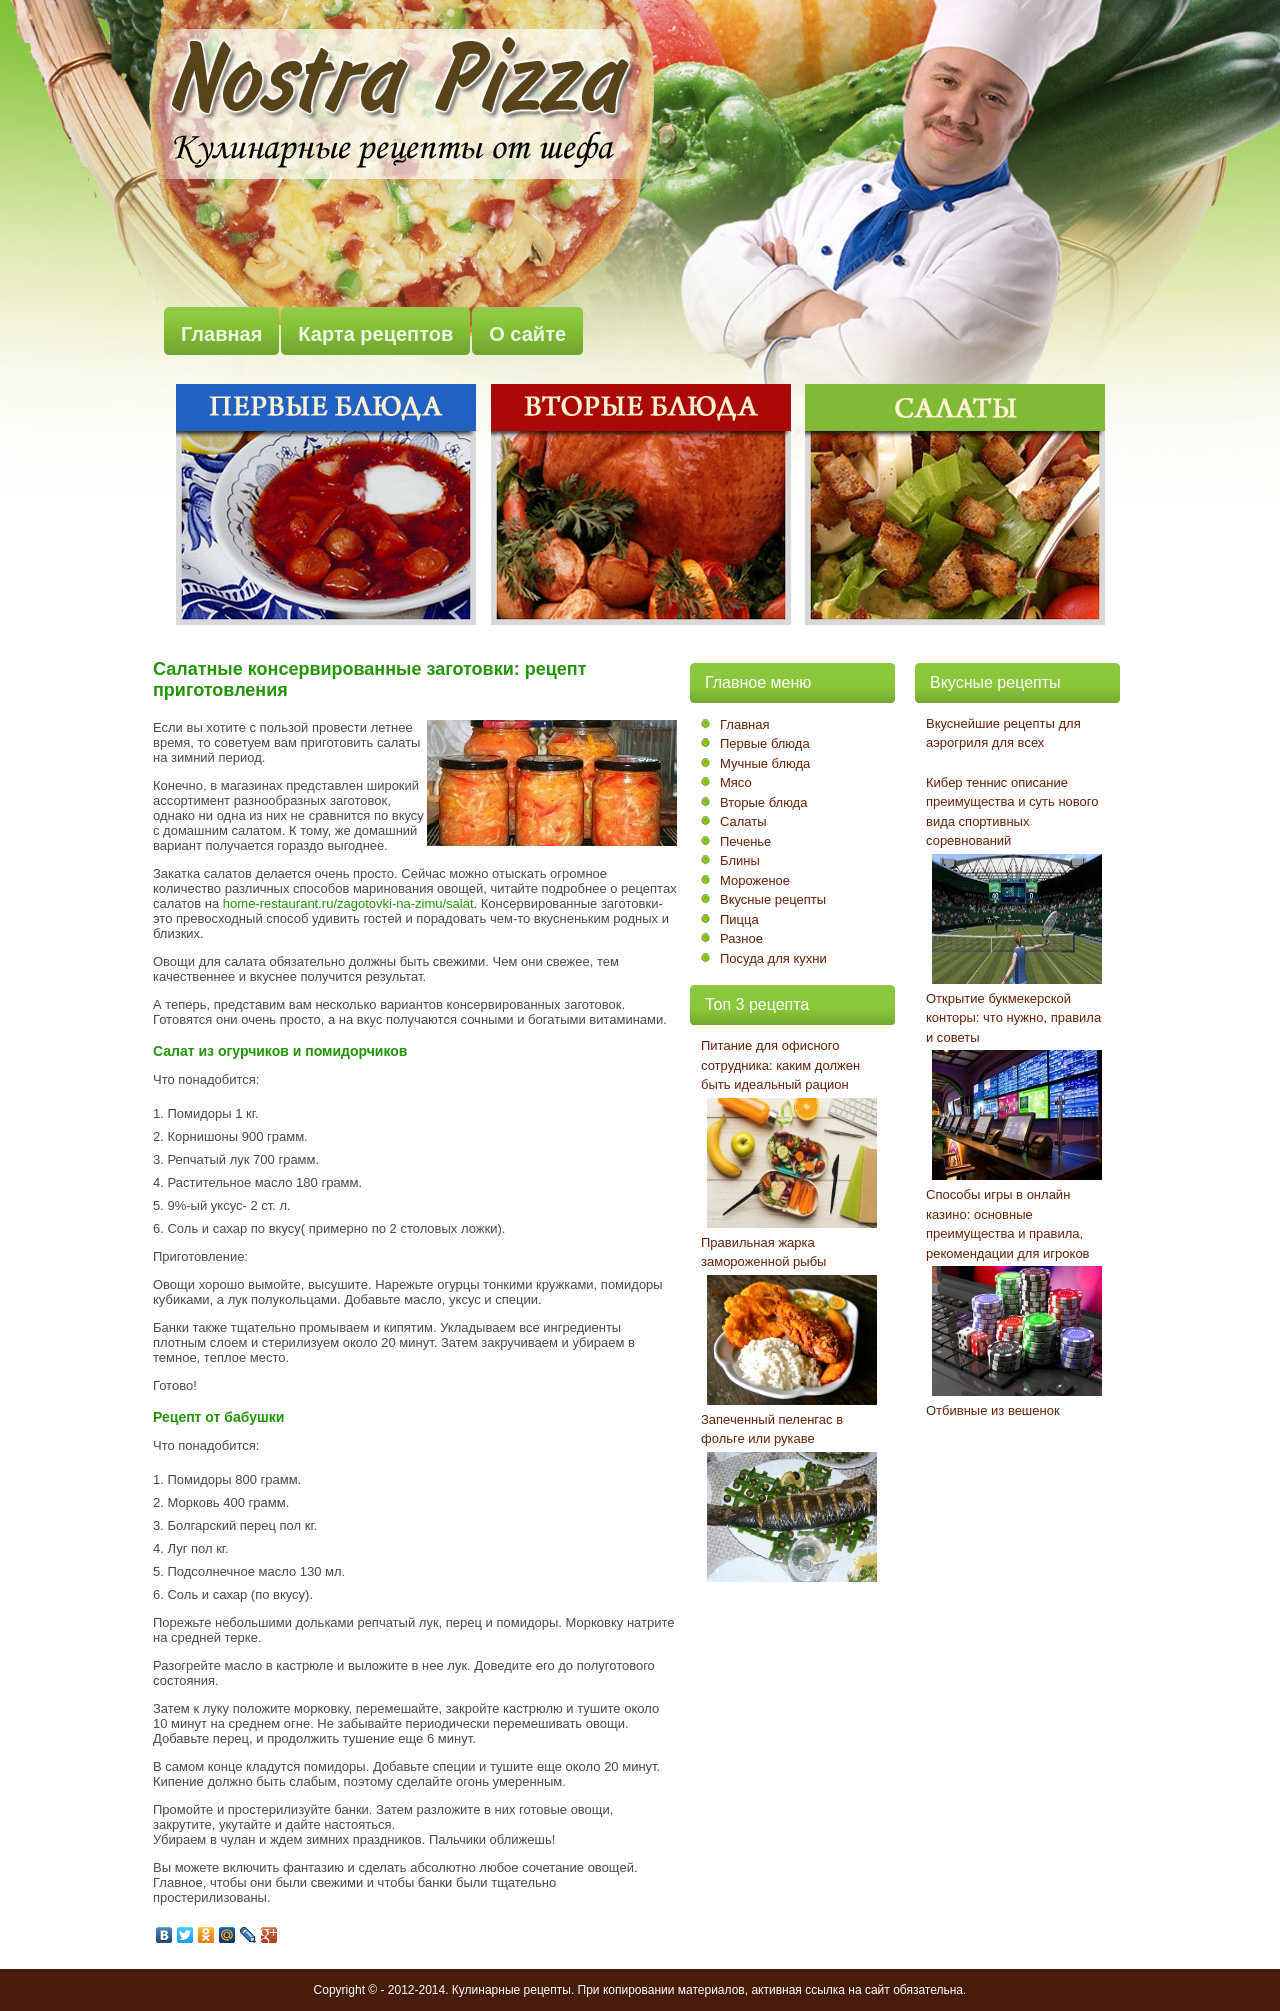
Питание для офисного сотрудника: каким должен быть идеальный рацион (780, 1065)
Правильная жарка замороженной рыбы (763, 1252)
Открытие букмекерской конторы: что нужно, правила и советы (1013, 1018)
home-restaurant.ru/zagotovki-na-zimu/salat (348, 903)
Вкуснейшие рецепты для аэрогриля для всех (1003, 733)
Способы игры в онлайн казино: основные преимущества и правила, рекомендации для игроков (1008, 1224)
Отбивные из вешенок (993, 1410)
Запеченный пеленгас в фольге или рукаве (772, 1429)
